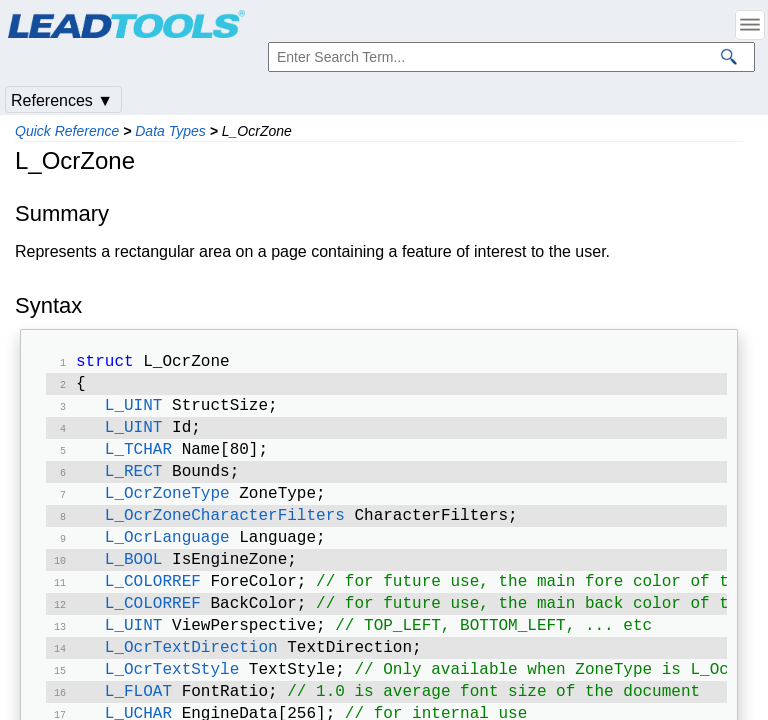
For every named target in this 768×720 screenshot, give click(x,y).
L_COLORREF (153, 604)
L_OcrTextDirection (191, 676)
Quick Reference (67, 131)
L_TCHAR (138, 460)
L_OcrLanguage (167, 556)
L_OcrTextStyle (172, 700)
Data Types (170, 131)
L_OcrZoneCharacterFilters (225, 532)
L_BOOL (134, 580)
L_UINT (134, 412)
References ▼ (62, 100)
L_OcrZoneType (167, 508)
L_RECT (134, 484)
